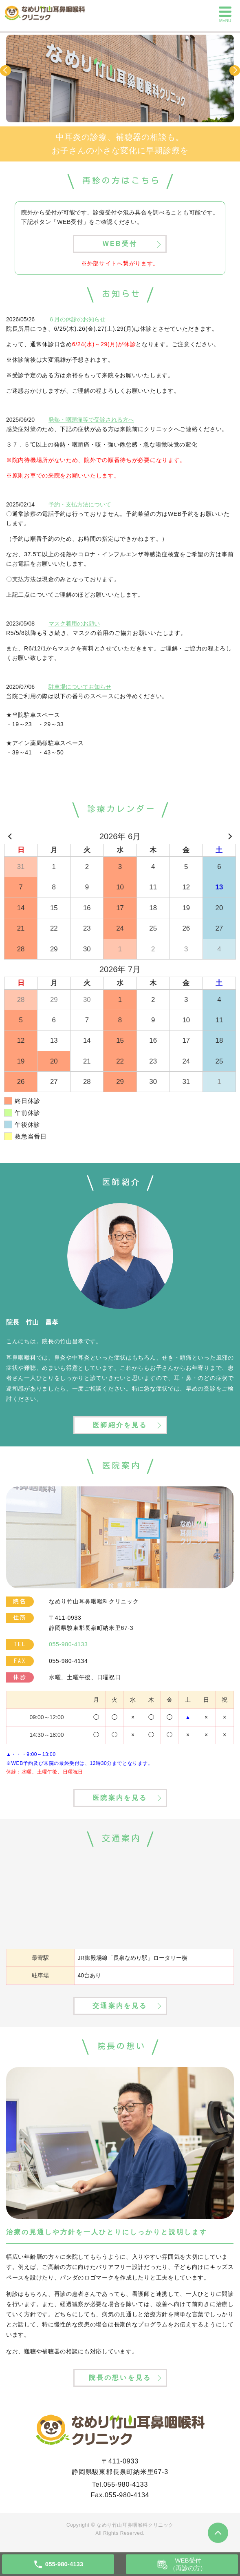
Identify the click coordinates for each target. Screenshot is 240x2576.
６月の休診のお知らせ (77, 319)
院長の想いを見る (120, 2377)
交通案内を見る (119, 2005)
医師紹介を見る (119, 1425)
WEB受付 (120, 243)
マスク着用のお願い (74, 623)
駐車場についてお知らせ (79, 686)
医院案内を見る (119, 1797)
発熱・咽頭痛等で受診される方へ (91, 419)
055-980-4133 (125, 2484)
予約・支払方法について (79, 504)
